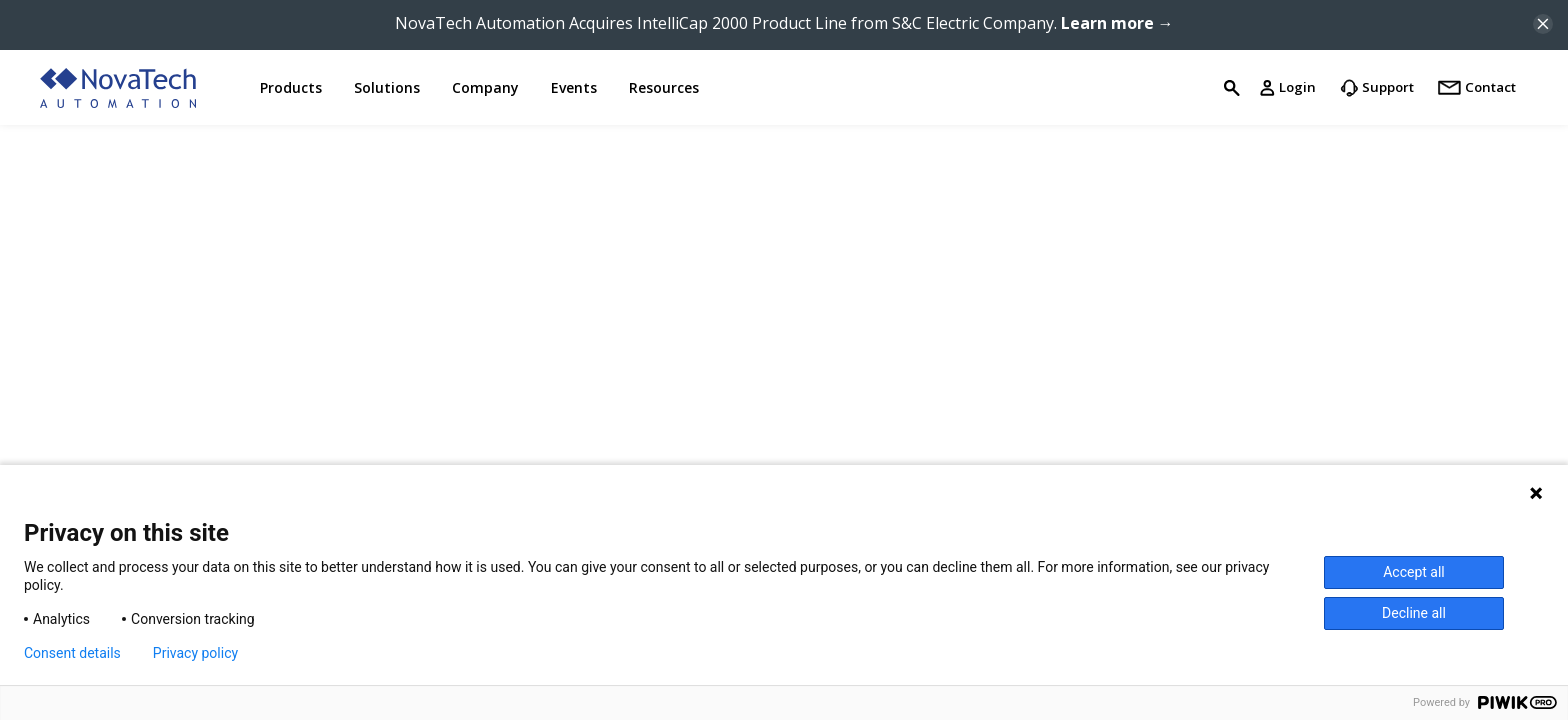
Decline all (1414, 613)
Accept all (1414, 572)
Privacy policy (195, 653)
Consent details (72, 653)
